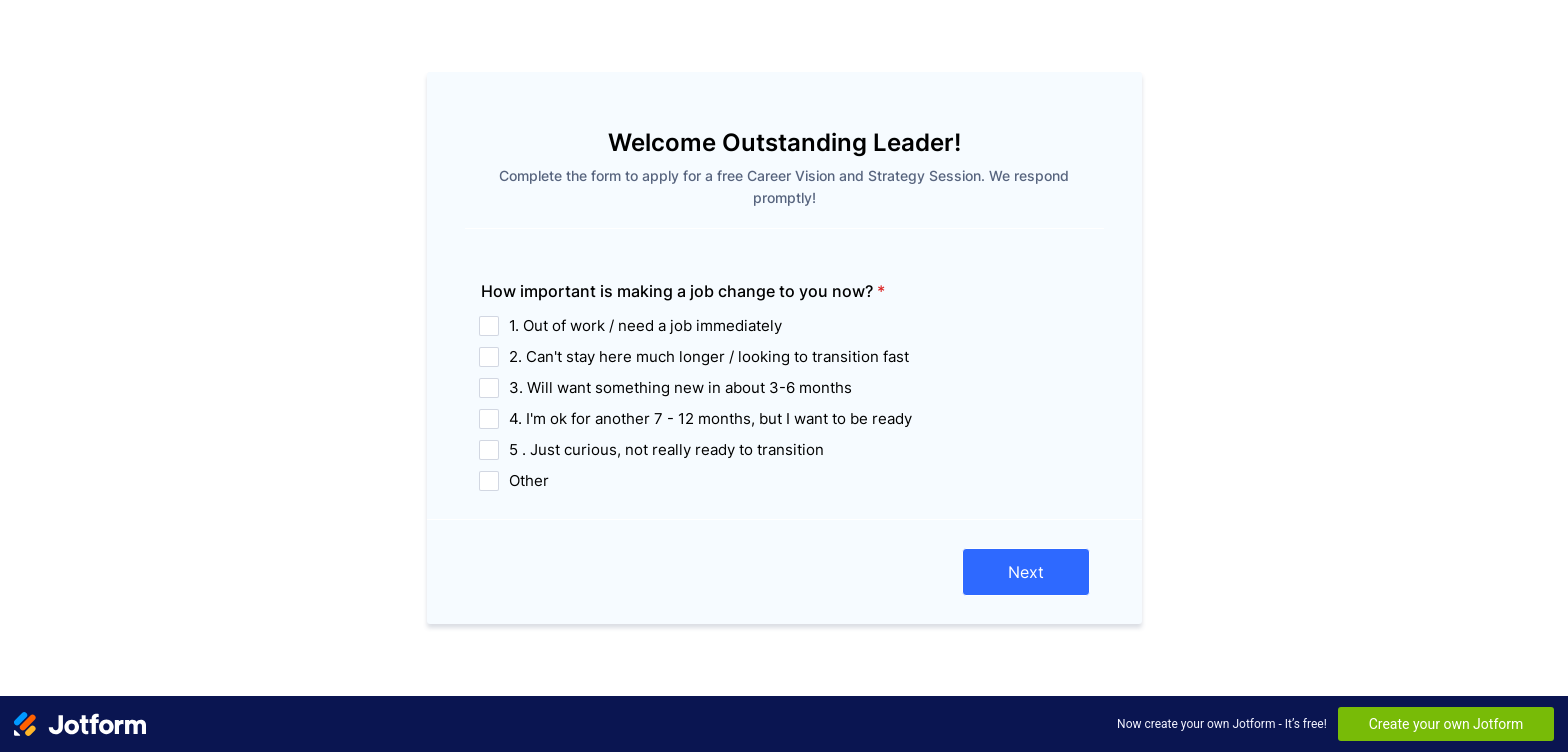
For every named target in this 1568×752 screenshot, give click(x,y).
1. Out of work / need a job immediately (645, 325)
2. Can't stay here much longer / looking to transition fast (709, 356)
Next (1026, 572)
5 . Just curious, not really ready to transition (666, 449)
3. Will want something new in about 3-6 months (680, 387)
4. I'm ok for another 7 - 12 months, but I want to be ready (710, 418)
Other (529, 480)
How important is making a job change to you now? (683, 291)
